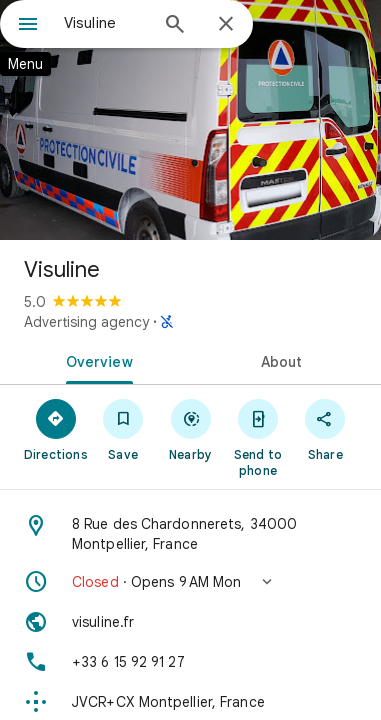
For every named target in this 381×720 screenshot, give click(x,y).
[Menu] (28, 26)
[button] (190, 582)
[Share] (325, 429)
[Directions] (55, 429)
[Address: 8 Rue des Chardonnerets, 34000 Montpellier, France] (190, 534)
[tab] (95, 360)
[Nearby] (190, 429)
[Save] (122, 429)
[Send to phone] (257, 437)
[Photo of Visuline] (190, 120)
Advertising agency (86, 322)
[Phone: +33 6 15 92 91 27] (190, 662)
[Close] (226, 25)
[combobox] (105, 23)
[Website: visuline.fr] (190, 622)
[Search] (175, 26)
